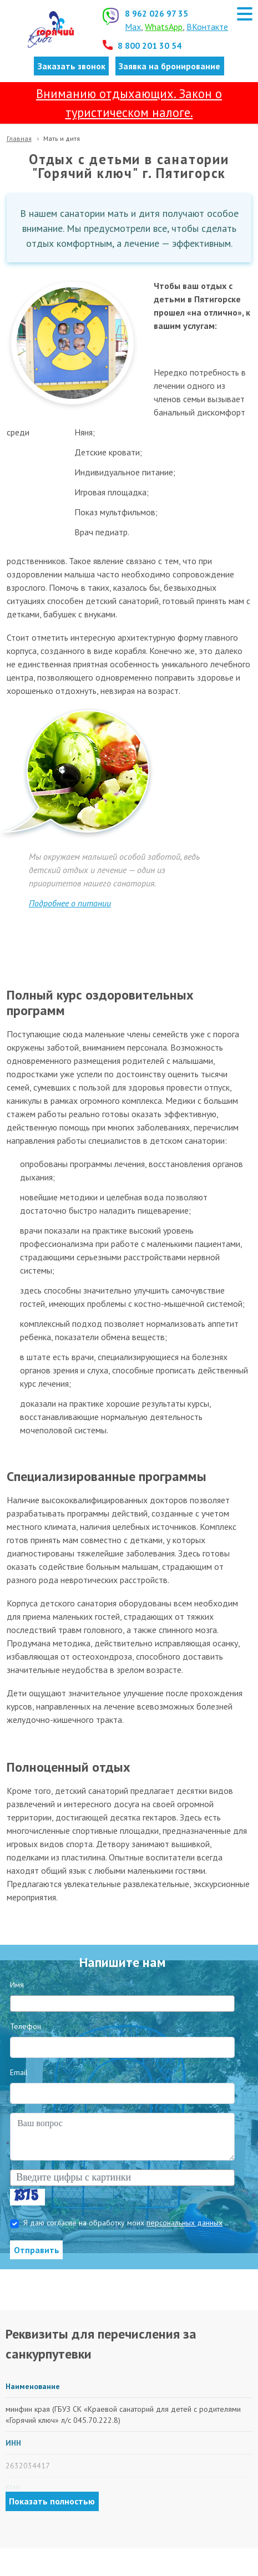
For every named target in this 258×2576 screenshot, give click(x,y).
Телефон (25, 2026)
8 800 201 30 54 (149, 45)
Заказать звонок (71, 66)
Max (133, 26)
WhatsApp (164, 26)
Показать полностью (52, 2501)
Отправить (36, 2249)
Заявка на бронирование (169, 66)
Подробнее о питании (70, 903)
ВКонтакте (207, 26)
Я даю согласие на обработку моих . (124, 2223)
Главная (19, 138)
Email (19, 2072)
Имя (17, 1985)
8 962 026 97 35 (156, 13)
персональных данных (184, 2223)
